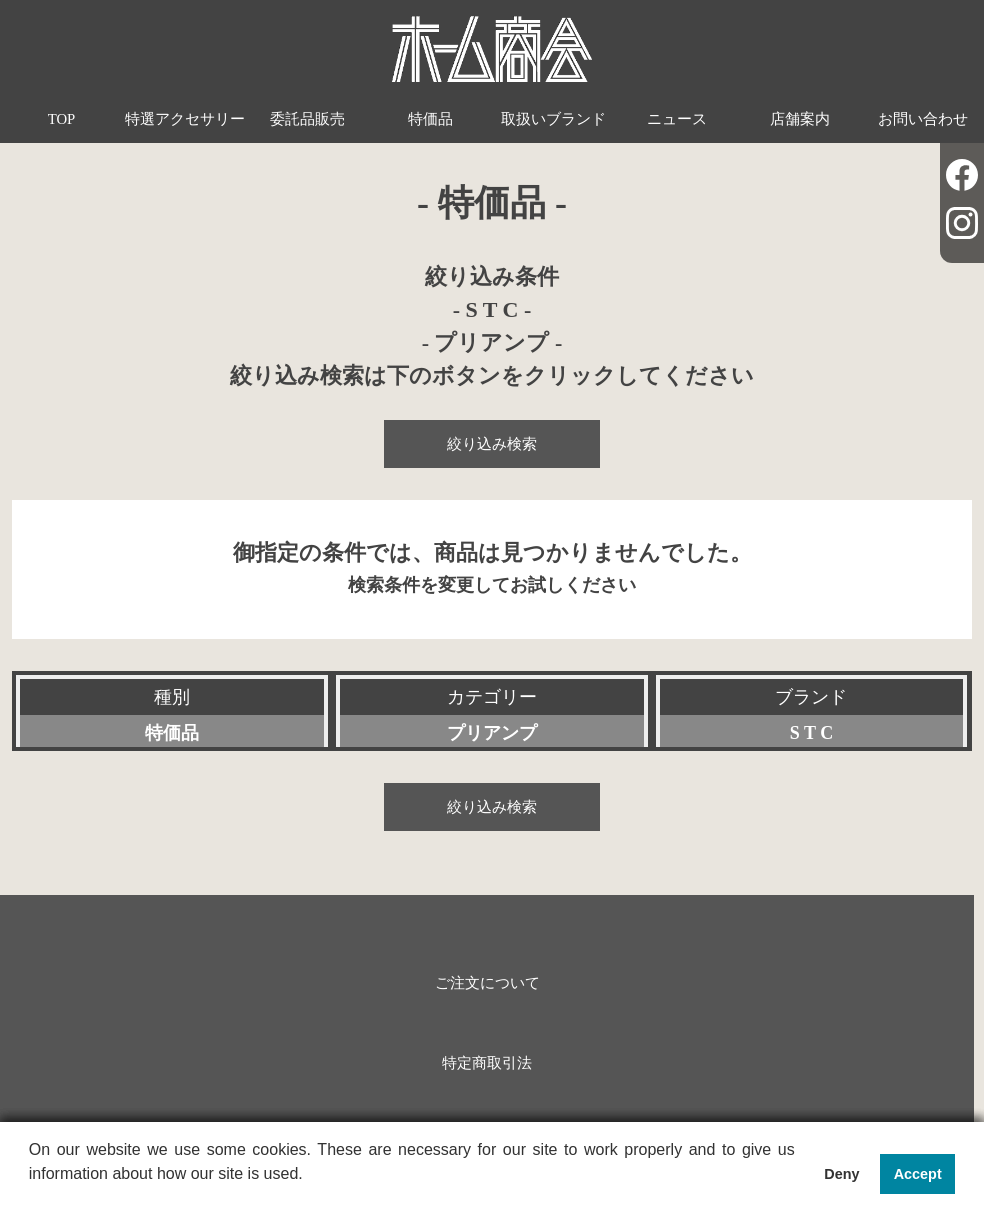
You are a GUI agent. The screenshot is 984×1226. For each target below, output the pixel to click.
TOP (62, 119)
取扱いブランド (553, 119)
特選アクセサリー (185, 119)
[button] (32, 1200)
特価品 (430, 119)
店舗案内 (800, 119)
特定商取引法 (487, 1063)
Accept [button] (918, 1174)
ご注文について (487, 983)
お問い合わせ (923, 119)
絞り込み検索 (492, 444)
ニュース (677, 119)
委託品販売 (307, 119)
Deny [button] (841, 1174)
